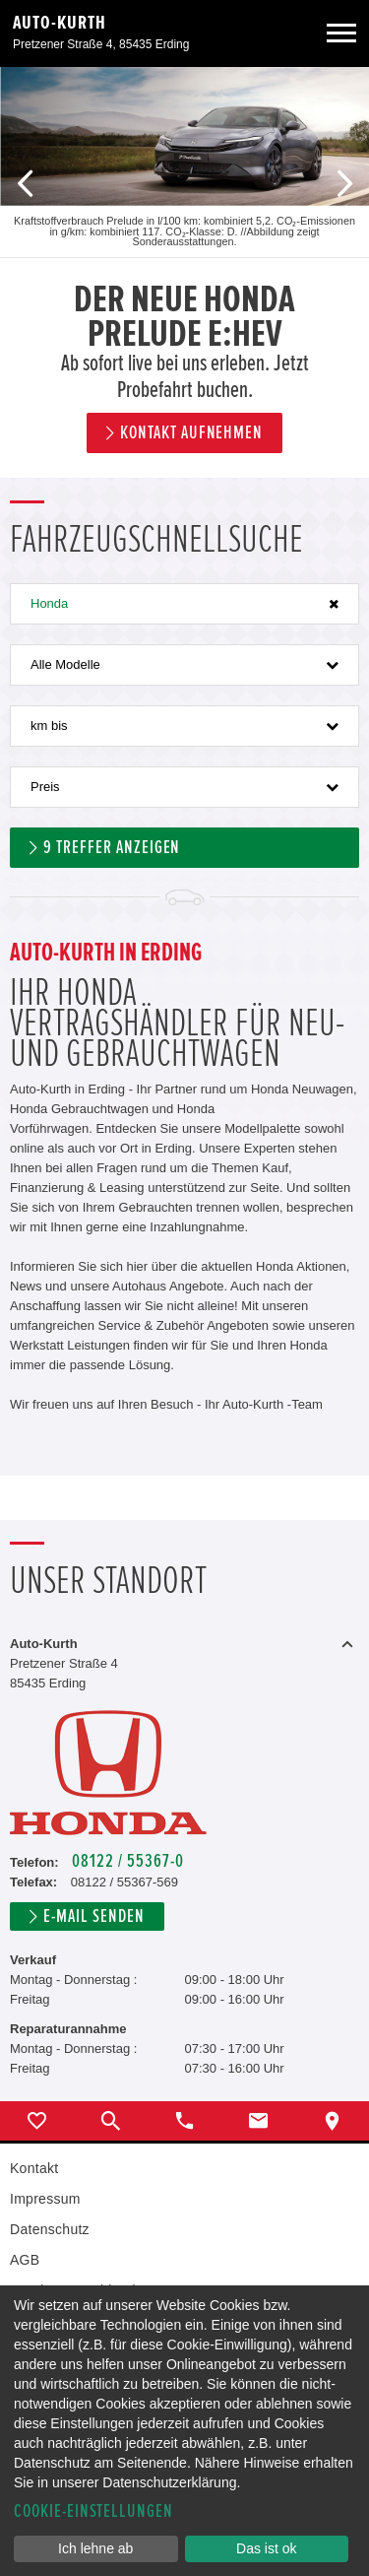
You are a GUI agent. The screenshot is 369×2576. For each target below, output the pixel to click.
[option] (184, 272)
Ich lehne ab (95, 2548)
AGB (24, 2260)
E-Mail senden (93, 1916)
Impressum (45, 2199)
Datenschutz (50, 2229)
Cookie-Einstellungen (93, 2511)
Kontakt (34, 2168)
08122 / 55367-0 (127, 1861)
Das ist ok (266, 2548)
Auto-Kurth (59, 23)
